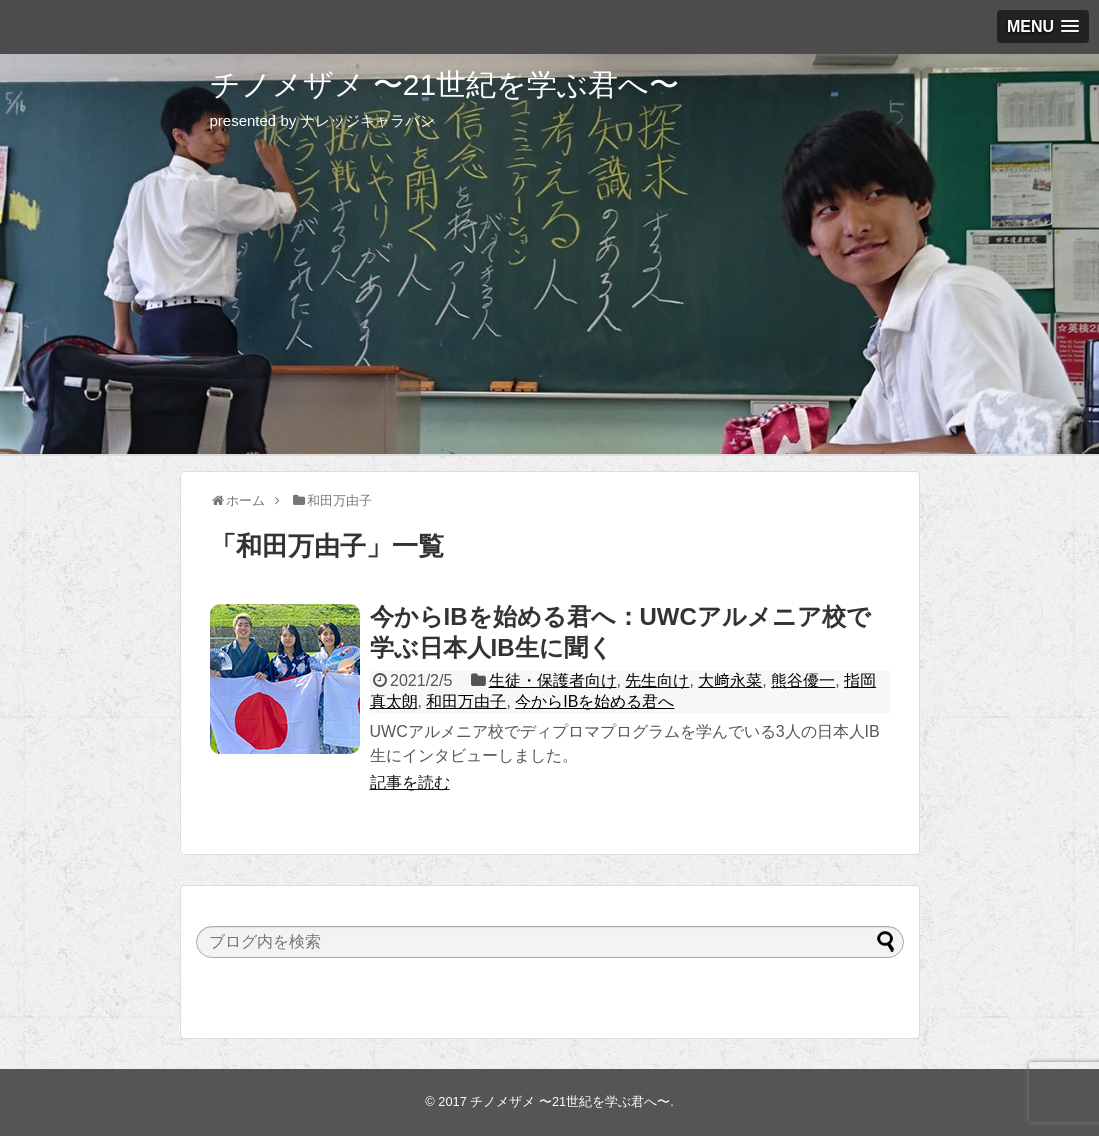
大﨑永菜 (730, 680)
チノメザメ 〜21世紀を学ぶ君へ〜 (445, 84)
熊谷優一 (803, 680)
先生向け (657, 680)
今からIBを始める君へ (594, 701)
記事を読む (410, 782)
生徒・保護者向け (553, 680)
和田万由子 (466, 701)
